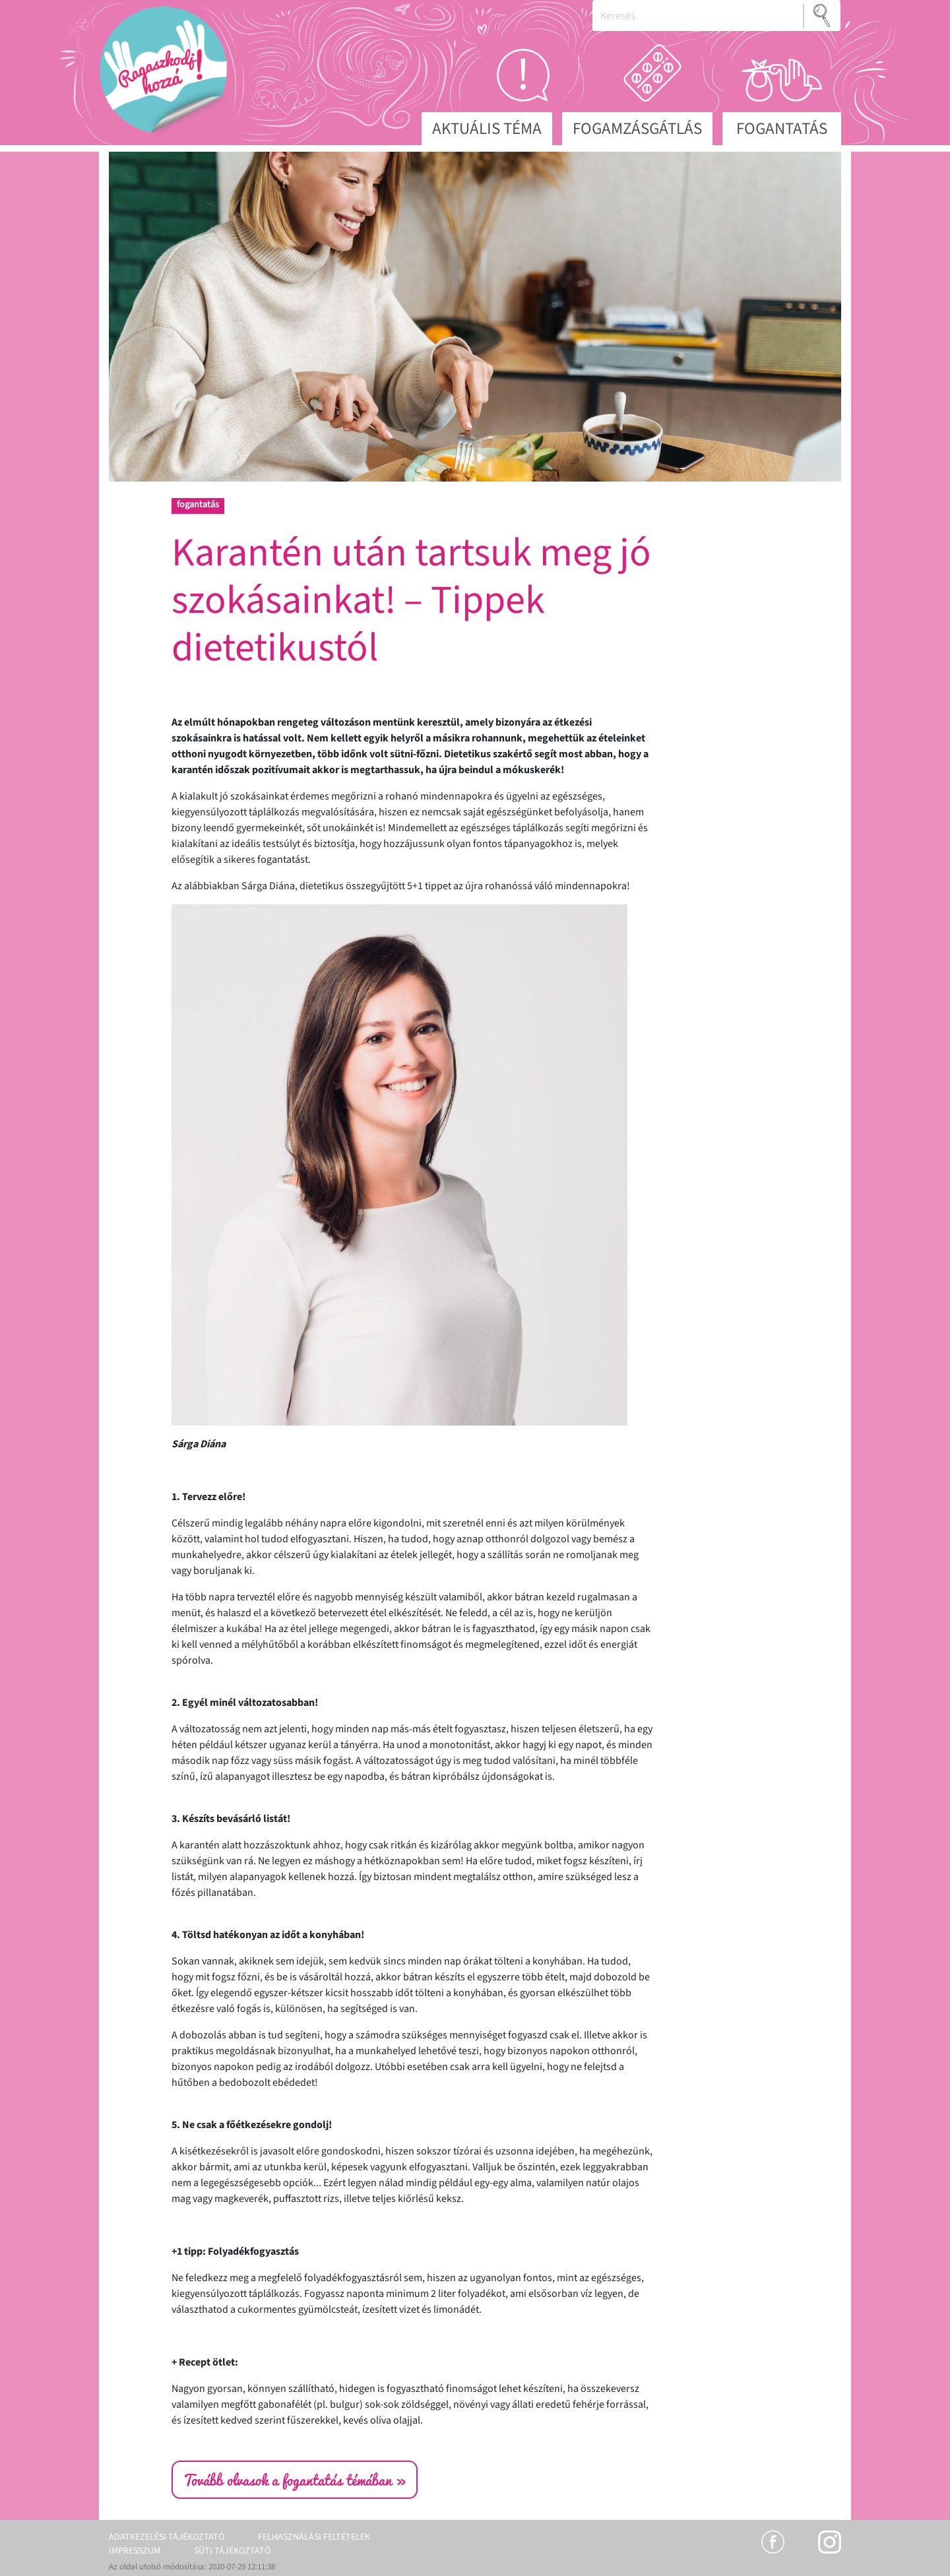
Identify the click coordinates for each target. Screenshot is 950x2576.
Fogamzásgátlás (637, 129)
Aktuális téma (487, 129)
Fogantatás (781, 129)
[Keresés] (698, 15)
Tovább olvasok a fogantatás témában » (294, 2479)
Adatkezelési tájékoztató (166, 2537)
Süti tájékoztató (232, 2551)
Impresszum (134, 2551)
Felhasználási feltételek (314, 2537)
